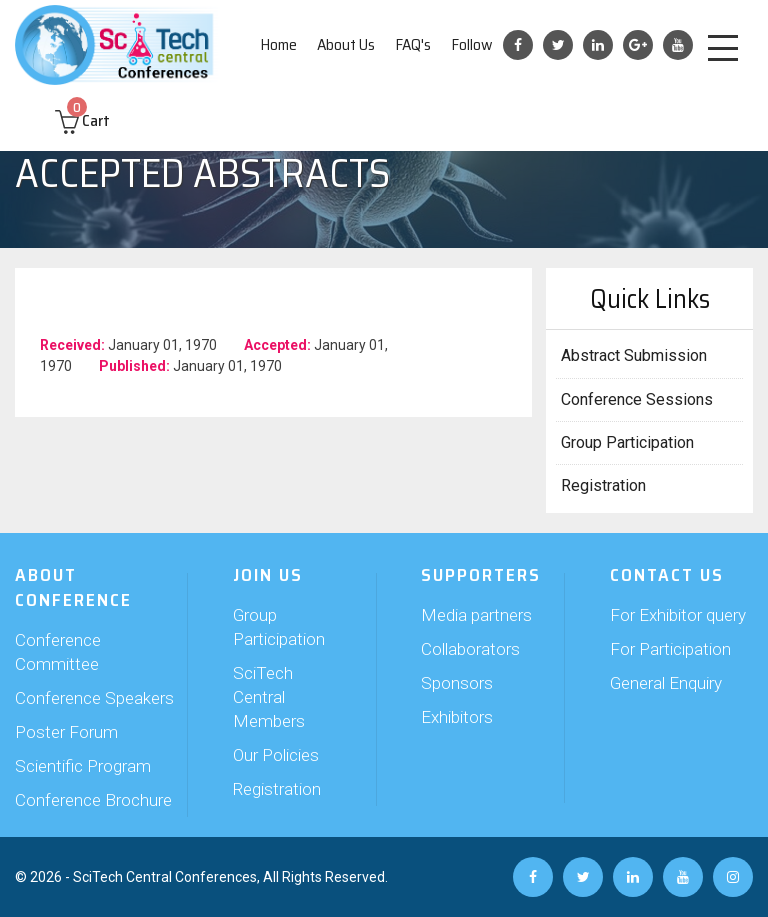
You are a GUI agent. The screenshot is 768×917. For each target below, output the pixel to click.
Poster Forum (66, 732)
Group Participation (627, 442)
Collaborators (470, 649)
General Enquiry (666, 683)
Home (278, 44)
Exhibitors (457, 717)
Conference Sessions (637, 399)
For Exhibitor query (678, 615)
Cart (82, 120)
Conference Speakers (94, 698)
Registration (603, 485)
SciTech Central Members (269, 697)
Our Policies (276, 755)
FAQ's (413, 44)
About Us (346, 44)
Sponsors (457, 683)
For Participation (670, 649)
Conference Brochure (93, 800)
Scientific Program (83, 766)
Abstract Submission (634, 355)
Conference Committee (58, 652)
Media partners (476, 615)
